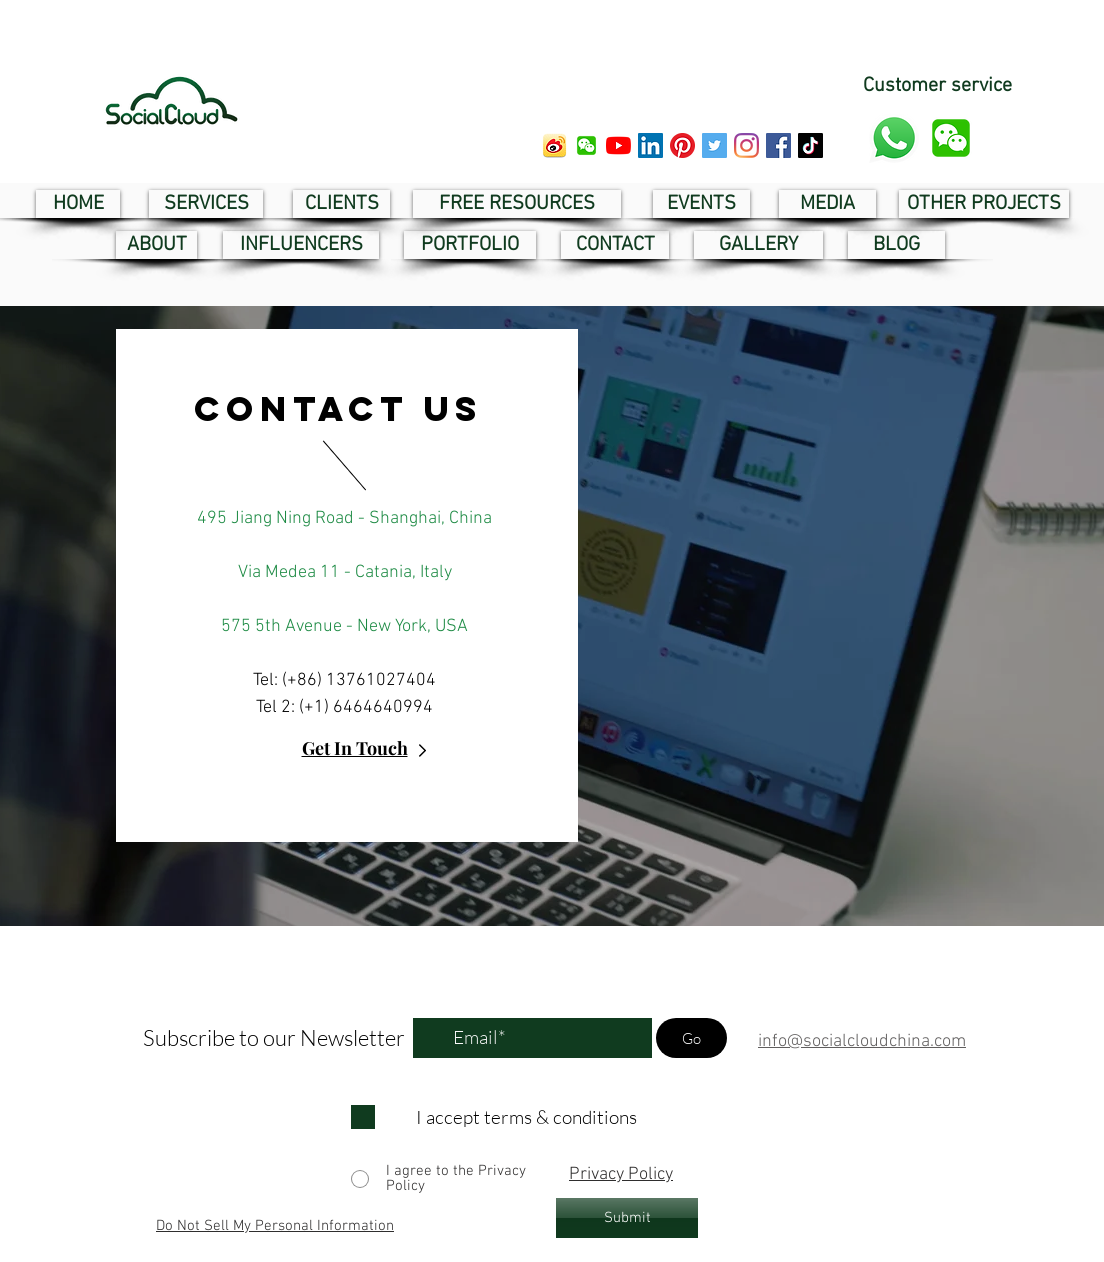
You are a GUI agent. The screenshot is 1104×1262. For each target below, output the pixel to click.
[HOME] (78, 204)
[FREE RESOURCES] (517, 204)
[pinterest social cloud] (682, 145)
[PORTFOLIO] (470, 245)
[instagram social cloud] (746, 145)
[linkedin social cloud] (650, 145)
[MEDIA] (827, 204)
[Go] (691, 1038)
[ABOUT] (156, 245)
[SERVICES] (206, 204)
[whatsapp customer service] (894, 138)
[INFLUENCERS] (301, 245)
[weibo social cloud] (554, 145)
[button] (586, 145)
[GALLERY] (758, 245)
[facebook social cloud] (778, 145)
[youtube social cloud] (618, 145)
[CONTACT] (615, 245)
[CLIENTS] (341, 204)
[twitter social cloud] (714, 145)
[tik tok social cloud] (810, 145)
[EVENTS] (701, 204)
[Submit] (627, 1218)
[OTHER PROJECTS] (984, 204)
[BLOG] (896, 245)
